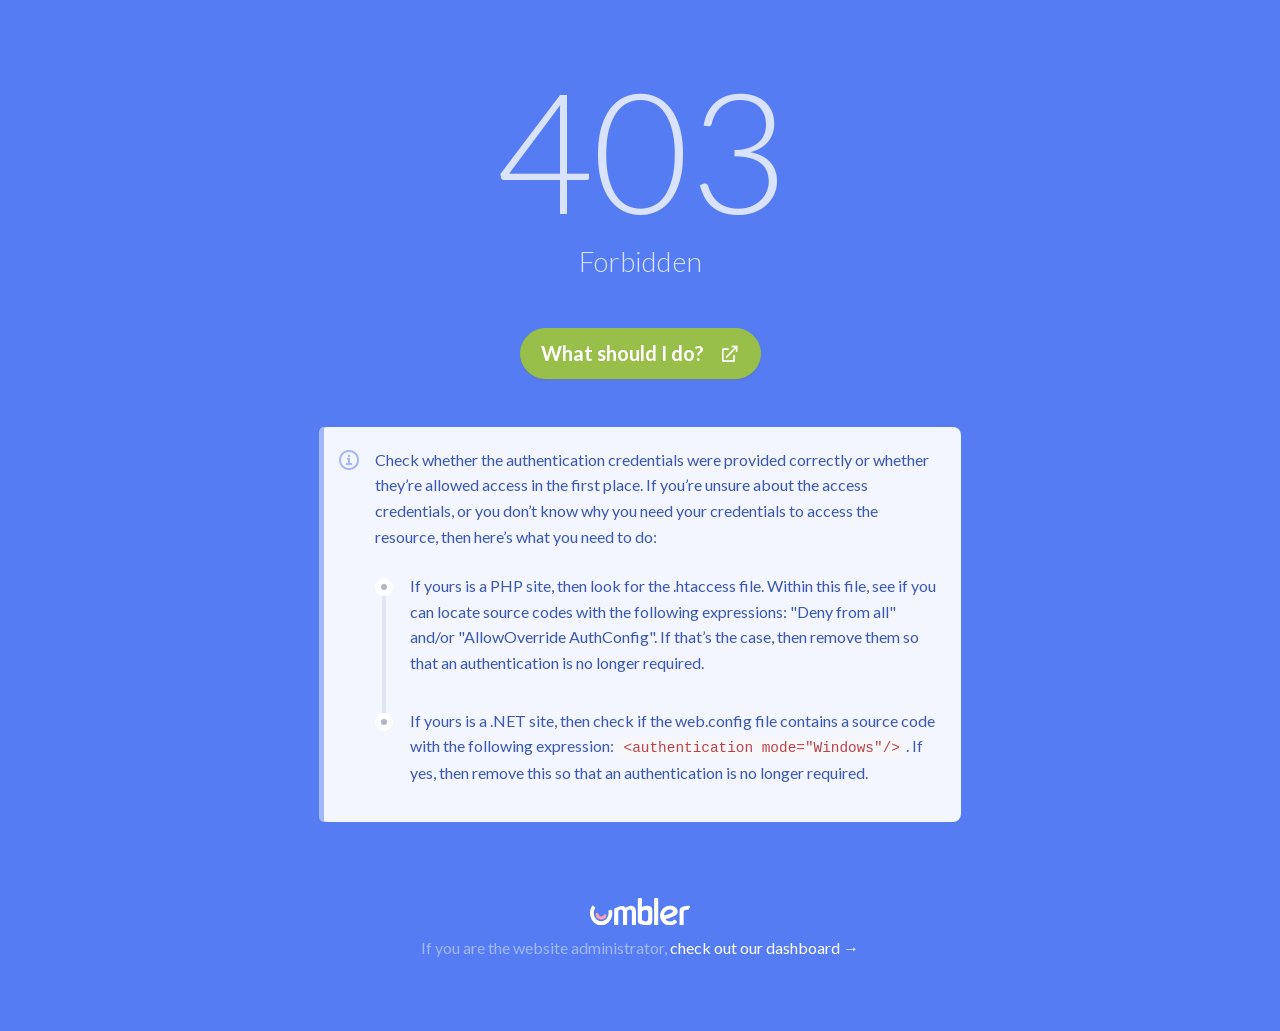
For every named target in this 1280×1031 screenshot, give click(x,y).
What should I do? (640, 353)
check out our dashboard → (764, 947)
